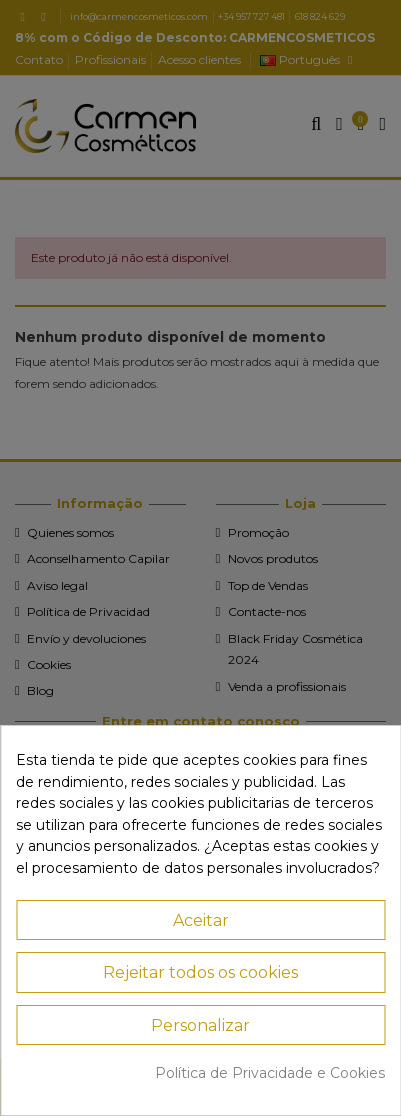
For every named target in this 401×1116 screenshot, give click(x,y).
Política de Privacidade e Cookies (270, 1073)
